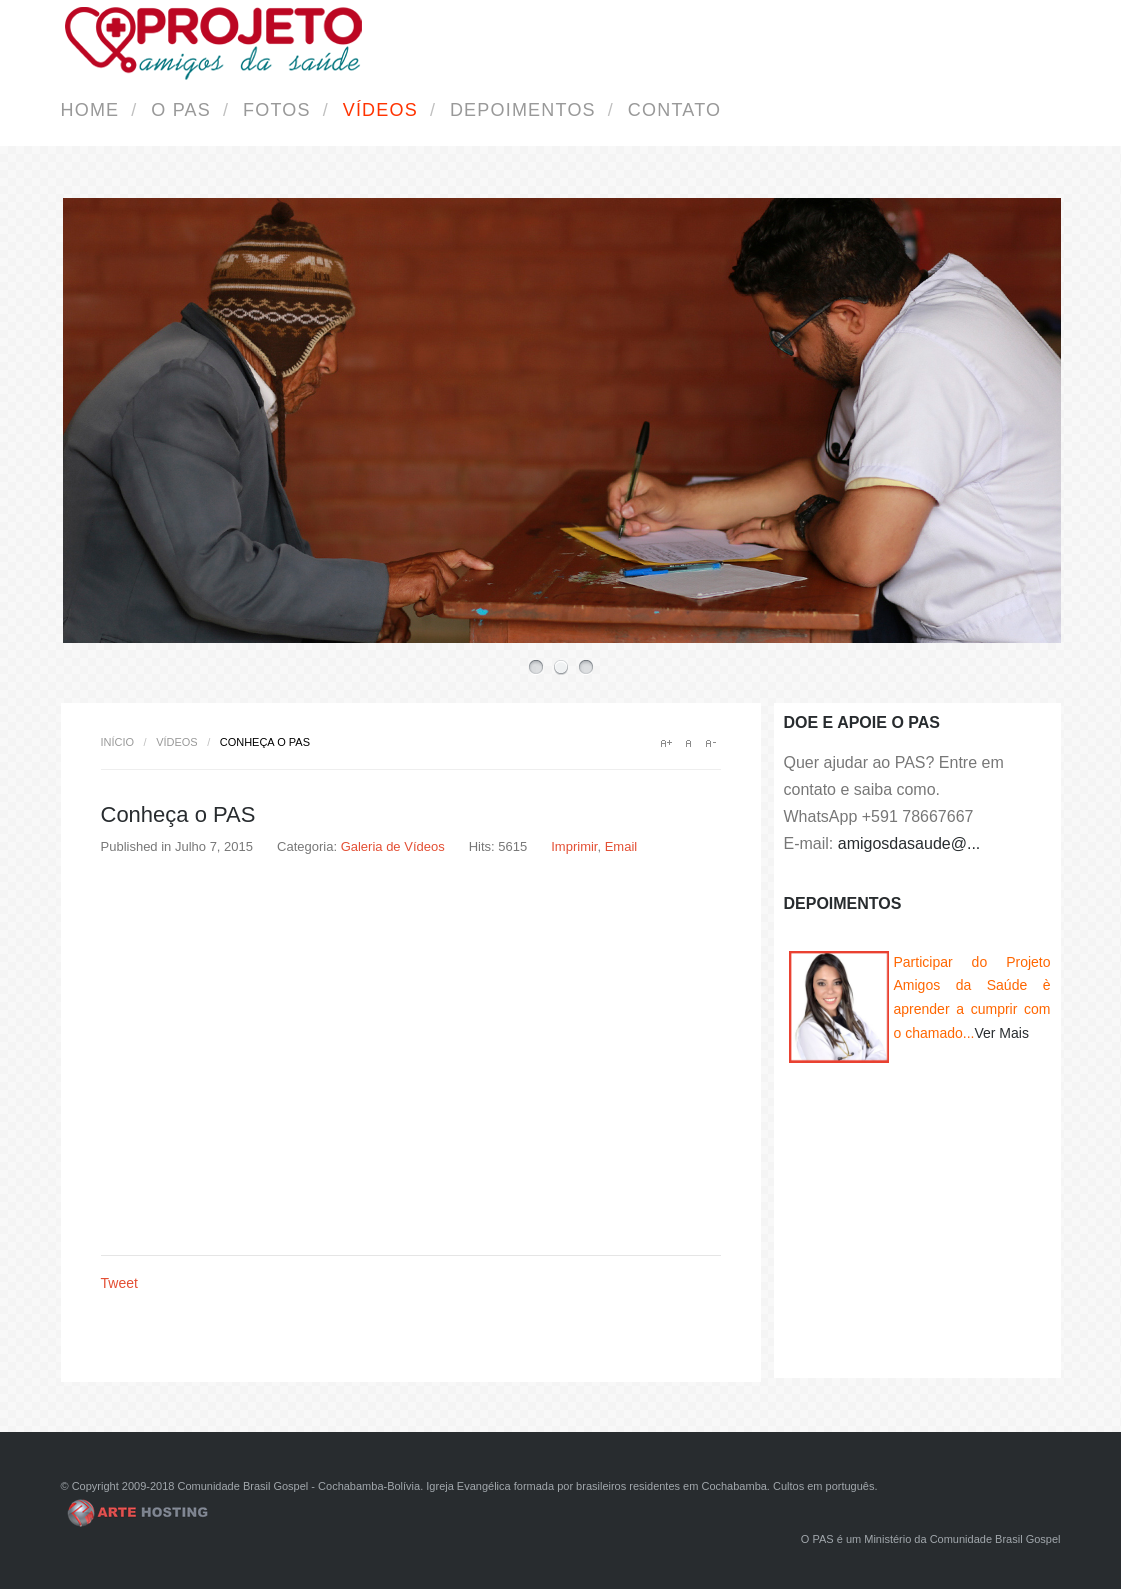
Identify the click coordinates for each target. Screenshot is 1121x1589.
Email (621, 846)
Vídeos (380, 110)
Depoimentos (523, 110)
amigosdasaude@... (909, 843)
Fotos (277, 110)
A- (710, 743)
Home (90, 110)
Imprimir (574, 846)
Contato (674, 110)
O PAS (181, 110)
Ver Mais (1001, 1033)
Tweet (119, 1283)
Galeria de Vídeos (393, 846)
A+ (666, 743)
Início (118, 742)
